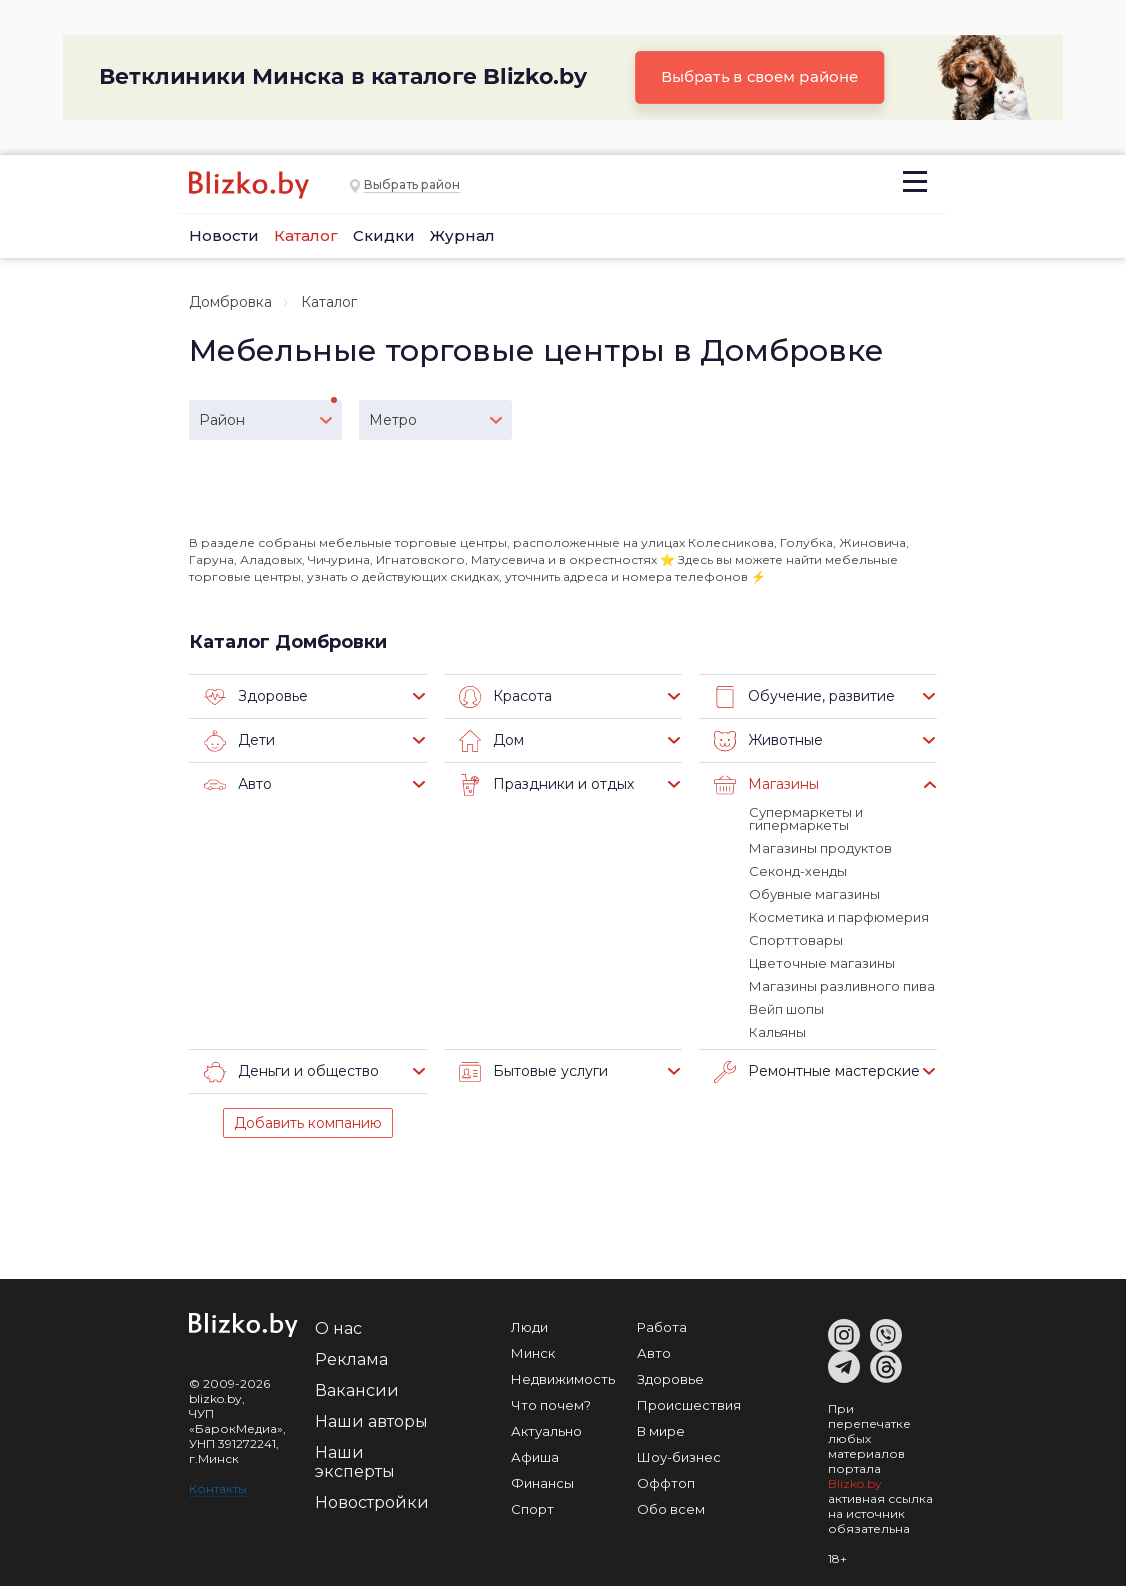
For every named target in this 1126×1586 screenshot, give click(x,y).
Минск (533, 1353)
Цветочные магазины (822, 963)
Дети (239, 741)
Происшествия (689, 1405)
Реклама (351, 1359)
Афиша (535, 1457)
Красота (505, 697)
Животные (768, 741)
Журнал (462, 235)
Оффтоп (666, 1483)
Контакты (218, 1488)
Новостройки (372, 1502)
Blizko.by (855, 1483)
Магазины (766, 785)
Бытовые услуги (533, 1072)
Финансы (542, 1483)
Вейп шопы (786, 1009)
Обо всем (671, 1509)
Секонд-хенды (798, 871)
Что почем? (551, 1405)
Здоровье (256, 697)
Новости (224, 235)
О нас (338, 1328)
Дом (491, 741)
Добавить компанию (308, 1123)
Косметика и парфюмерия (839, 917)
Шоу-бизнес (679, 1457)
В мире (661, 1431)
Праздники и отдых (546, 785)
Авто (238, 785)
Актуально (546, 1431)
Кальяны (777, 1032)
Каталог (306, 235)
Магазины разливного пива (842, 986)
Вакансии (357, 1390)
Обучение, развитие (804, 697)
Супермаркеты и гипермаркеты (806, 818)
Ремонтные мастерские (817, 1072)
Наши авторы (371, 1421)
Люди (529, 1327)
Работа (662, 1327)
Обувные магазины (814, 894)
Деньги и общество (291, 1072)
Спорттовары (796, 940)
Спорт (532, 1509)
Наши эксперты (355, 1462)
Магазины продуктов (820, 848)
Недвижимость (563, 1379)
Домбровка (230, 302)
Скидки (384, 235)
